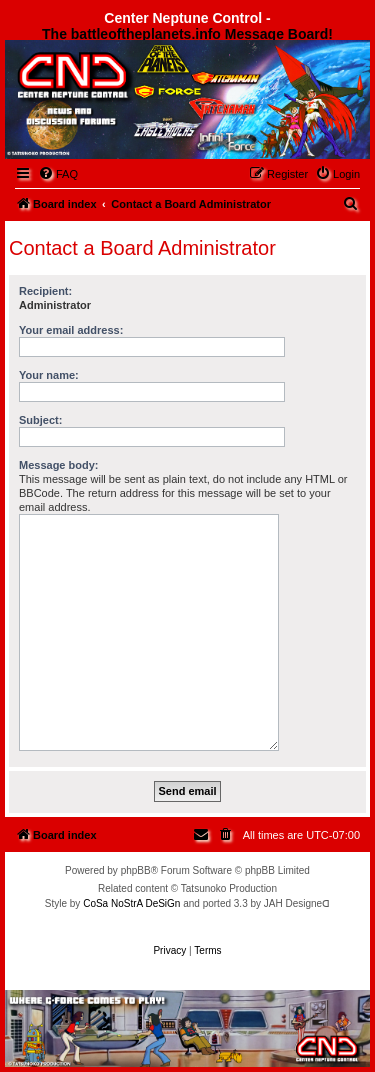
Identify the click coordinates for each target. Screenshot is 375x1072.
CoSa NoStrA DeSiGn (131, 903)
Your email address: (71, 330)
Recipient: (45, 291)
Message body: (58, 465)
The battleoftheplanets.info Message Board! (187, 34)
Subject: (40, 420)
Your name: (49, 375)
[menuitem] (58, 174)
